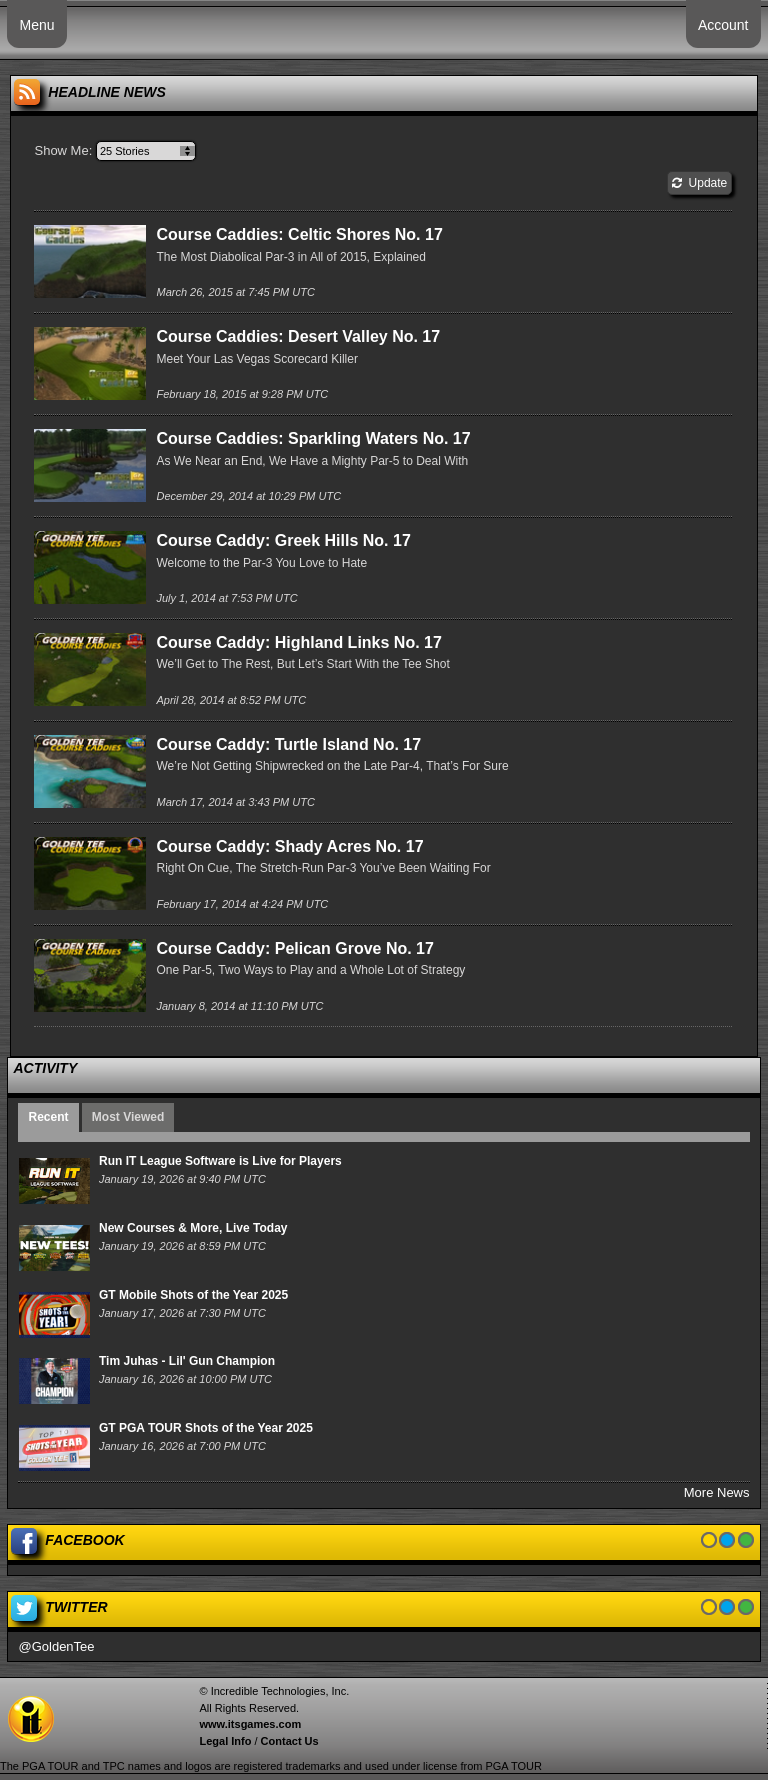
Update (699, 183)
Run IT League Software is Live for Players (220, 1161)
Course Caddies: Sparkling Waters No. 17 (313, 438)
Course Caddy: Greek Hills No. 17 (283, 540)
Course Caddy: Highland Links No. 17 (298, 642)
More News (717, 1492)
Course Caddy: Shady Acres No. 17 (289, 846)
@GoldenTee (56, 1646)
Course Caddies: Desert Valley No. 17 (298, 336)
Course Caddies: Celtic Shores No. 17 (299, 234)
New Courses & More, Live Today (193, 1228)
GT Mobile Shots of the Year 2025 (193, 1295)
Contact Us (290, 1741)
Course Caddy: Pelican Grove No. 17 (294, 948)
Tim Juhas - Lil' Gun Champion (187, 1361)
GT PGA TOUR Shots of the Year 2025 (206, 1428)
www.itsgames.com (250, 1724)
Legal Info (225, 1741)
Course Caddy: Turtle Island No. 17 (288, 744)
